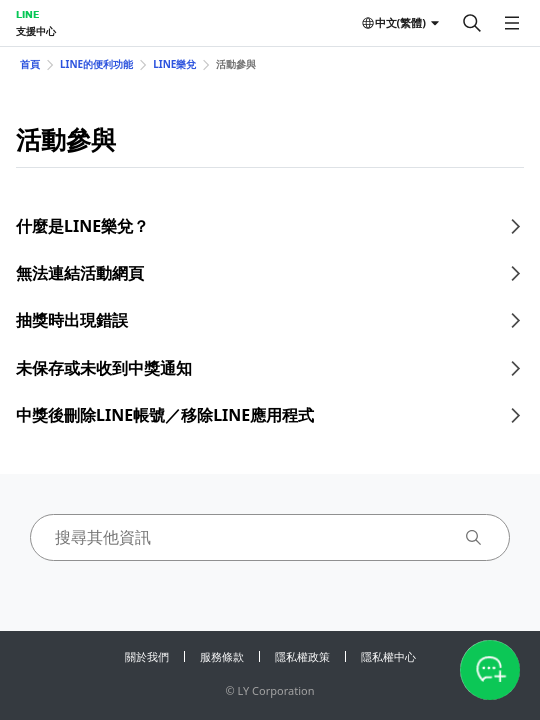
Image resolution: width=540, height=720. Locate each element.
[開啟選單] (512, 23)
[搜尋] (472, 23)
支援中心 (36, 31)
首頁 (30, 64)
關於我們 (147, 656)
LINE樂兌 (174, 64)
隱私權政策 (302, 656)
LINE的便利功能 (96, 64)
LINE (27, 14)
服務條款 (222, 656)
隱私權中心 (388, 656)
